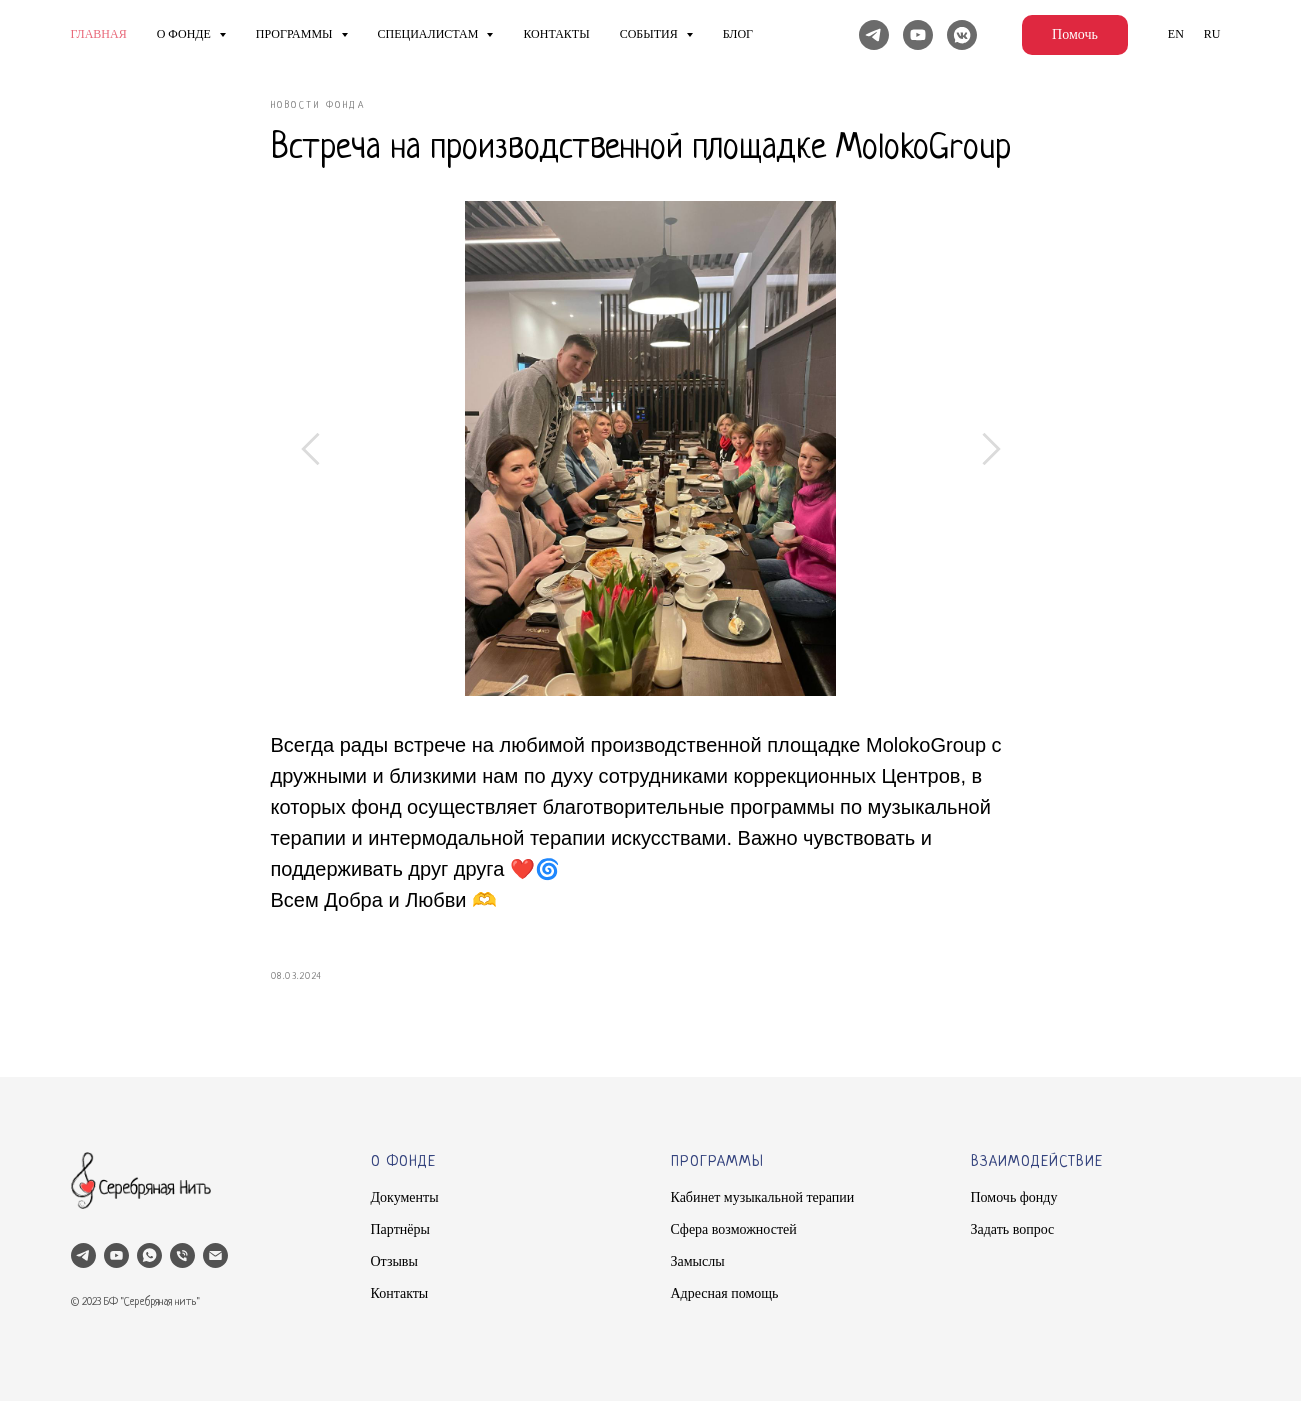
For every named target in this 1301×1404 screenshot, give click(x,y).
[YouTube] (918, 35)
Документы (405, 1200)
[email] (215, 1257)
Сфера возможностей (734, 1232)
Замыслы (698, 1263)
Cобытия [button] (650, 34)
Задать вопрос (1013, 1232)
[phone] (182, 1257)
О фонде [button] (185, 34)
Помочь (1075, 34)
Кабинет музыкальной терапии (763, 1200)
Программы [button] (296, 34)
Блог (738, 34)
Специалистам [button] (430, 34)
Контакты (556, 34)
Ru (1212, 34)
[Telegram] (874, 35)
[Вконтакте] (962, 35)
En (1176, 34)
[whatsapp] (149, 1257)
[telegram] (83, 1257)
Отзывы (394, 1263)
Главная (99, 34)
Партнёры (400, 1232)
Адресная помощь (725, 1295)
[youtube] (116, 1257)
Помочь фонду (1014, 1200)
